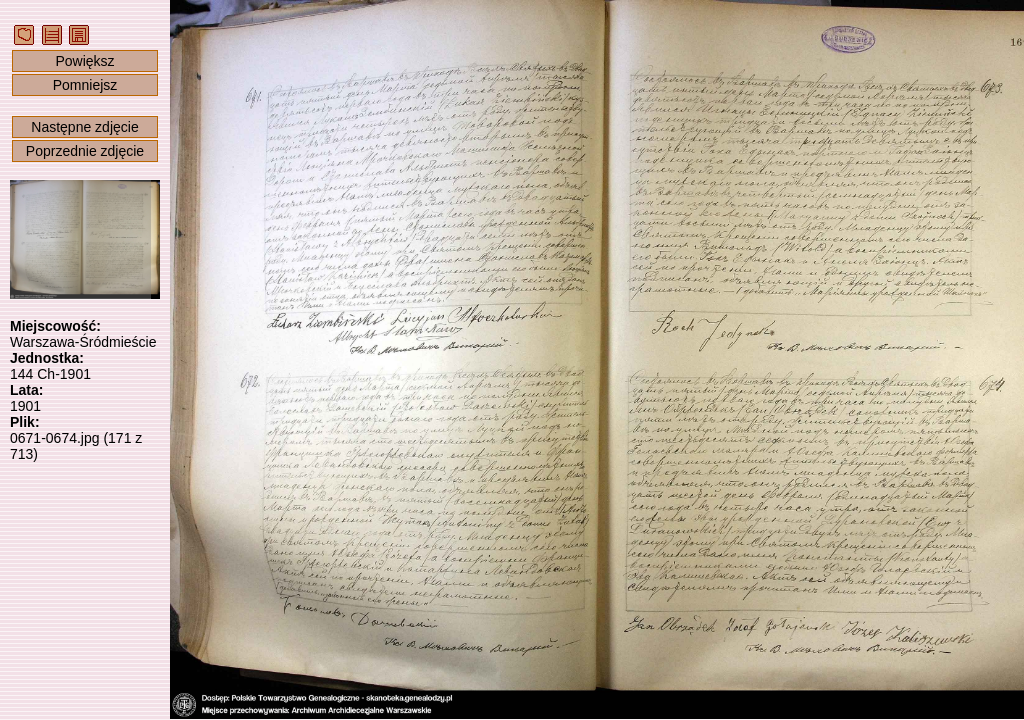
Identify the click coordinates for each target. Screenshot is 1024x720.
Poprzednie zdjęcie (85, 151)
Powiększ (84, 61)
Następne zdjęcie (84, 127)
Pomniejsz (85, 85)
